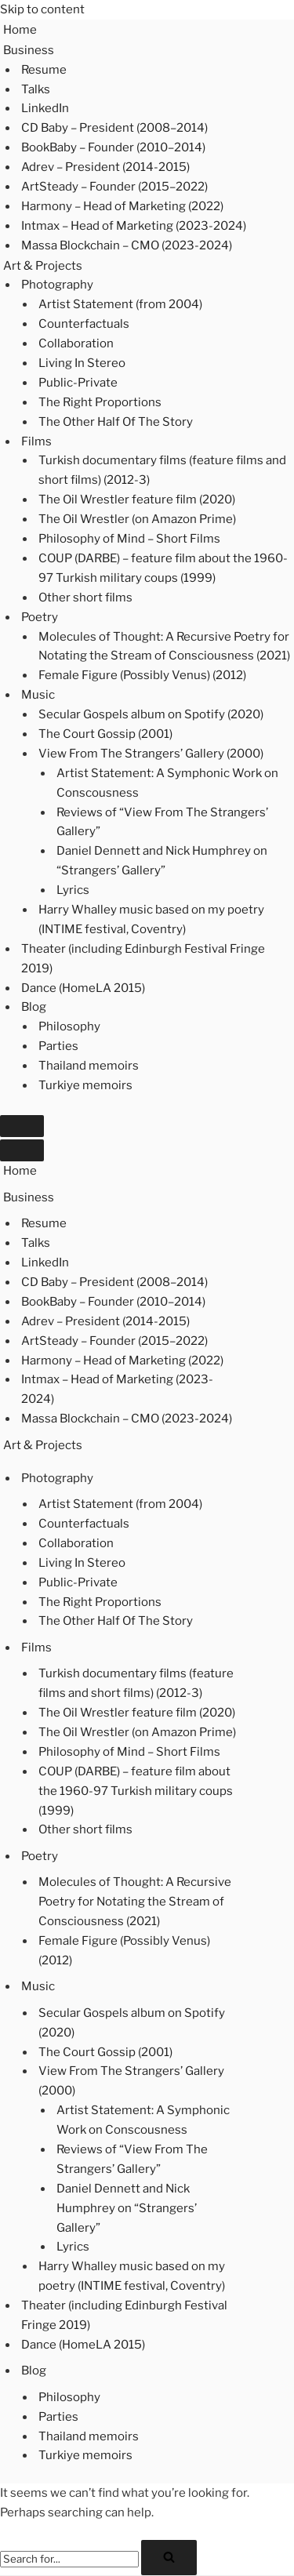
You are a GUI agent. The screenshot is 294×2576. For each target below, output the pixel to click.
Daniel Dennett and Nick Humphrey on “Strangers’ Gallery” (161, 860)
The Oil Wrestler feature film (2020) (136, 499)
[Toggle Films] (257, 1647)
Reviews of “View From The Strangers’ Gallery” (162, 822)
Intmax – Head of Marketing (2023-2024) (133, 226)
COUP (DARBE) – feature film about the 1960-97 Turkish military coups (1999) (163, 568)
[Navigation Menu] (22, 1126)
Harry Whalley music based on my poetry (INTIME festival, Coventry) (151, 919)
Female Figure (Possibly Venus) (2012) (142, 675)
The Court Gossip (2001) (105, 734)
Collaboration (76, 343)
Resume (44, 70)
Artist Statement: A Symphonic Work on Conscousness (167, 783)
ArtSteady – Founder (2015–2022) (114, 187)
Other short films (85, 597)
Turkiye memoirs (85, 1085)
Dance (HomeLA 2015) (83, 988)
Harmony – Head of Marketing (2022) (122, 206)
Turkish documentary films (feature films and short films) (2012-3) (162, 470)
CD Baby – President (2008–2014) (114, 128)
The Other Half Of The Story (115, 422)
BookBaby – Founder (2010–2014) (113, 147)
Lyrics (72, 890)
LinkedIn (45, 108)
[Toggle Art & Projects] (257, 1445)
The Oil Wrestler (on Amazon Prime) (137, 519)
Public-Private (78, 383)
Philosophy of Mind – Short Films (129, 539)
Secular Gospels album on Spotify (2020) (150, 714)
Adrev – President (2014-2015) (105, 167)
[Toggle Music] (257, 1987)
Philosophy (69, 1026)
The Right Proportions (100, 402)
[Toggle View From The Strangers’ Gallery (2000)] (257, 2081)
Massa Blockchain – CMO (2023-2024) (126, 245)
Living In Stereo (81, 363)
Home (20, 30)
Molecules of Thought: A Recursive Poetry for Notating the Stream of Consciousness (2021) (164, 646)
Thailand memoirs (88, 1066)
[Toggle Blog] (257, 2371)
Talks (35, 89)
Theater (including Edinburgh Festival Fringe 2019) (143, 959)
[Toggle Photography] (257, 1478)
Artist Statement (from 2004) (120, 304)
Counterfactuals (83, 324)
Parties (58, 1046)
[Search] (69, 2559)
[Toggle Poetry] (257, 1856)
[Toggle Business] (257, 1197)
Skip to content (42, 9)
